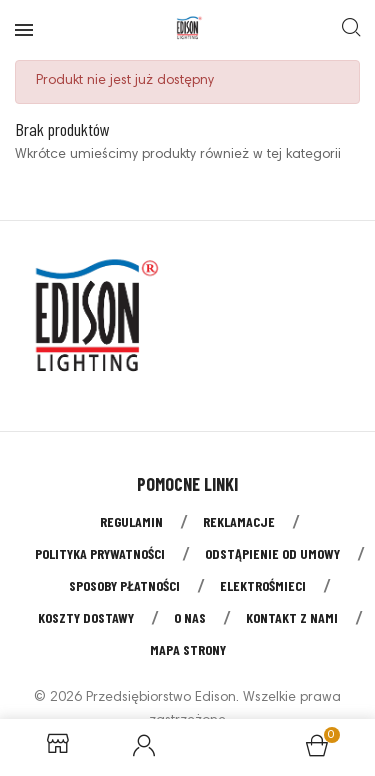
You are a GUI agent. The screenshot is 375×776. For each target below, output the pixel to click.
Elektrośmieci (263, 585)
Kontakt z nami (292, 617)
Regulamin (131, 521)
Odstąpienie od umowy (272, 553)
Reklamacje (239, 521)
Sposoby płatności (124, 585)
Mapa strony (188, 649)
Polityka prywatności (100, 553)
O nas (190, 617)
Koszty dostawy (86, 617)
